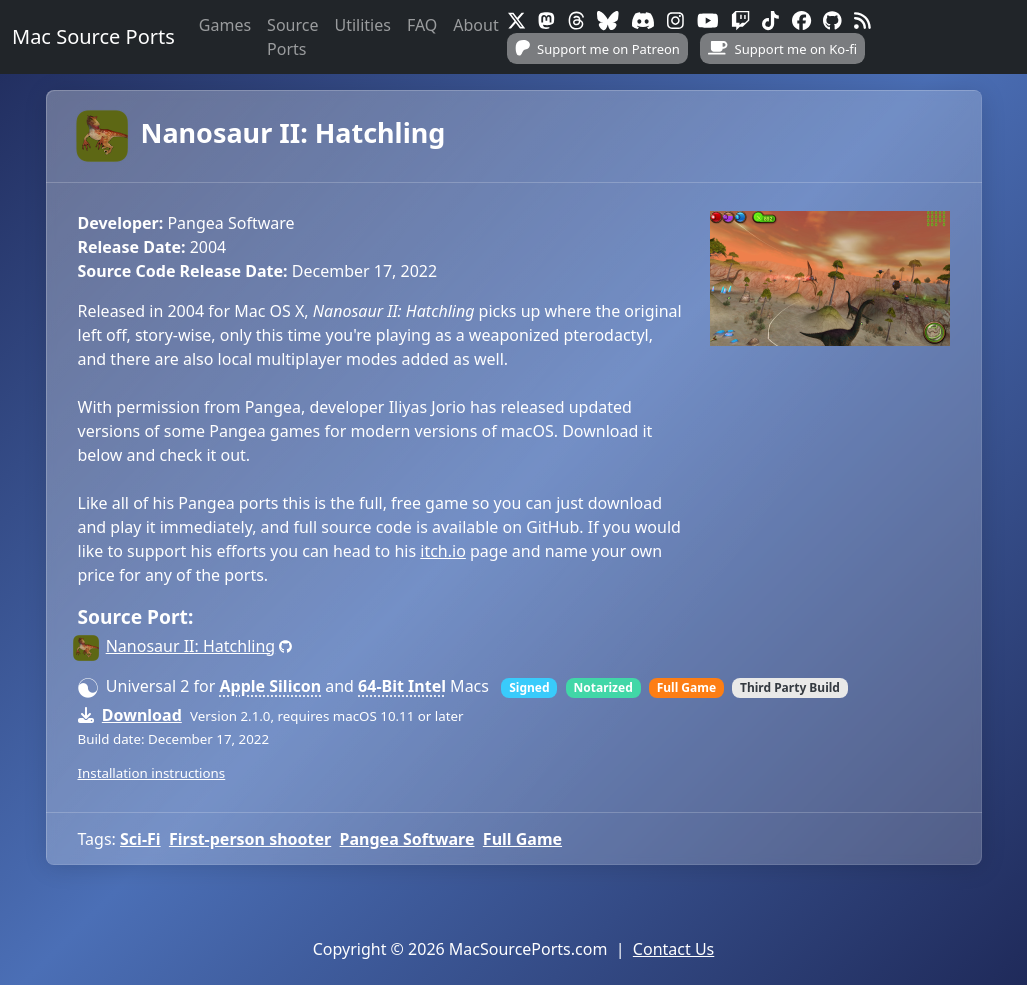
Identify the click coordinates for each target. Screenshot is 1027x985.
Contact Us (673, 949)
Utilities (362, 25)
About (475, 25)
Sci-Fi (140, 839)
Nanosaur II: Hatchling (262, 132)
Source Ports (292, 37)
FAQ (422, 25)
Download (142, 715)
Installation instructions (152, 773)
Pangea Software (407, 839)
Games (225, 25)
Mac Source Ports (93, 36)
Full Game (522, 839)
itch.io (443, 551)
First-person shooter (250, 839)
